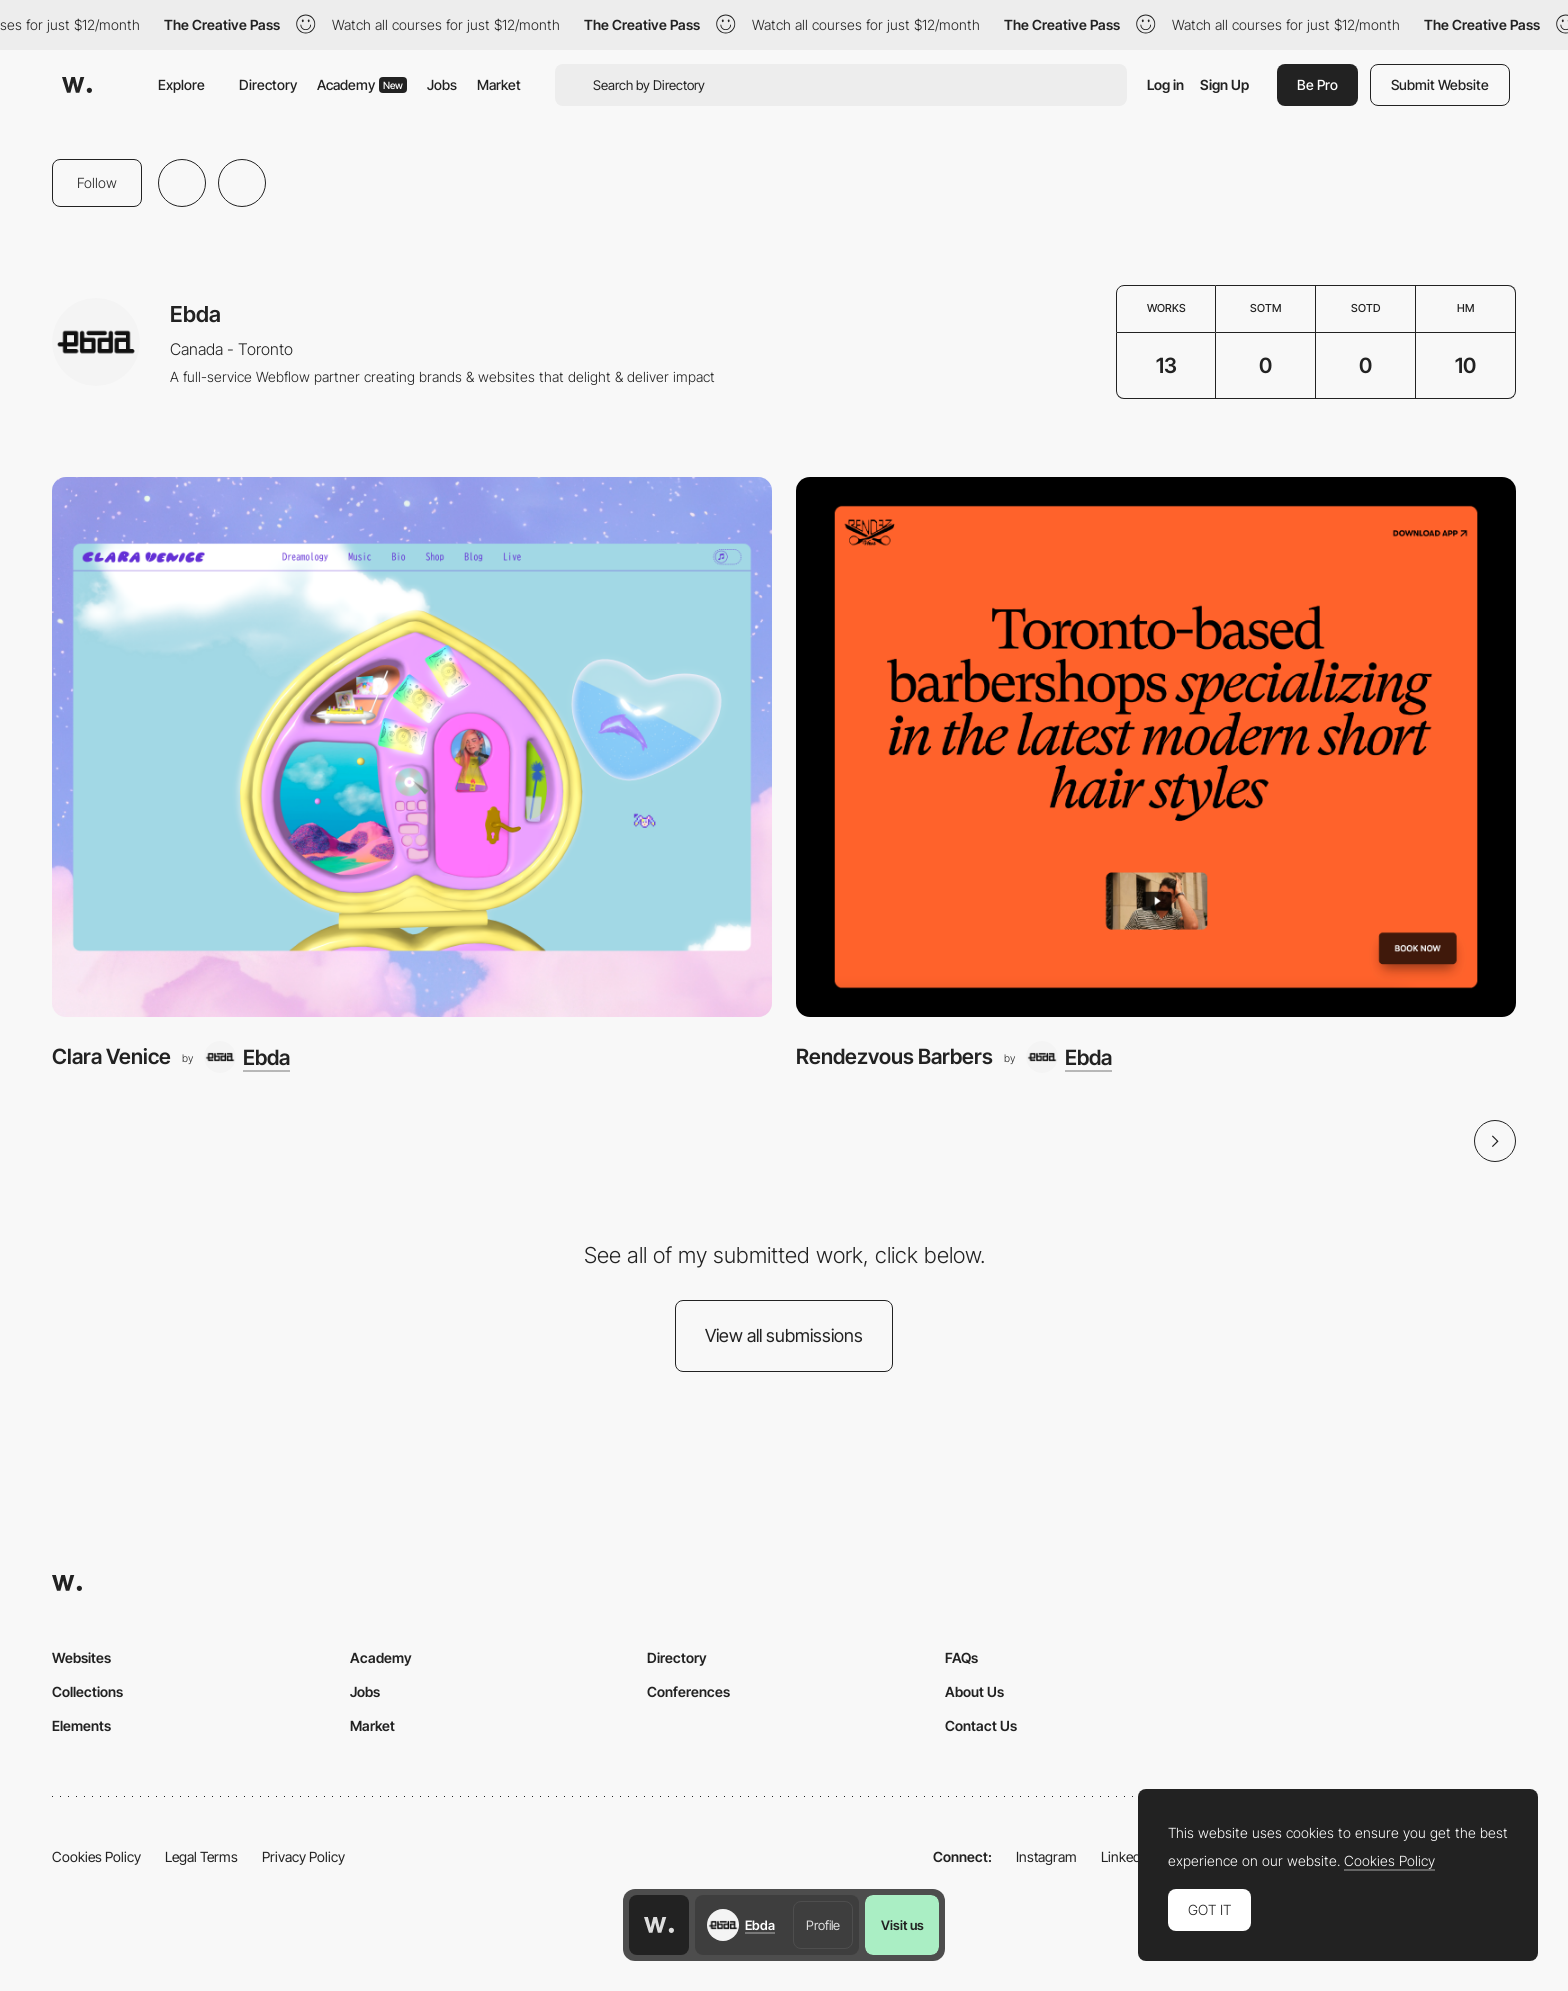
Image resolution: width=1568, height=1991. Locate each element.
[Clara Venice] (412, 747)
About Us (974, 1691)
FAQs (961, 1657)
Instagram (1046, 1856)
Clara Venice (111, 1056)
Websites (81, 1657)
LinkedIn (1126, 1856)
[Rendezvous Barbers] (1156, 747)
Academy (362, 84)
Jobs (442, 84)
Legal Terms (201, 1856)
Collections (87, 1691)
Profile (823, 1925)
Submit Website (1440, 84)
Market (499, 84)
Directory (268, 84)
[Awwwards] (77, 85)
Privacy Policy (303, 1856)
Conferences (688, 1691)
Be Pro (1317, 84)
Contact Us (981, 1725)
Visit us (902, 1925)
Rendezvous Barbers (894, 1056)
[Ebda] (247, 1057)
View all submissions (784, 1335)
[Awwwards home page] (659, 1925)
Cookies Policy (96, 1856)
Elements (81, 1725)
